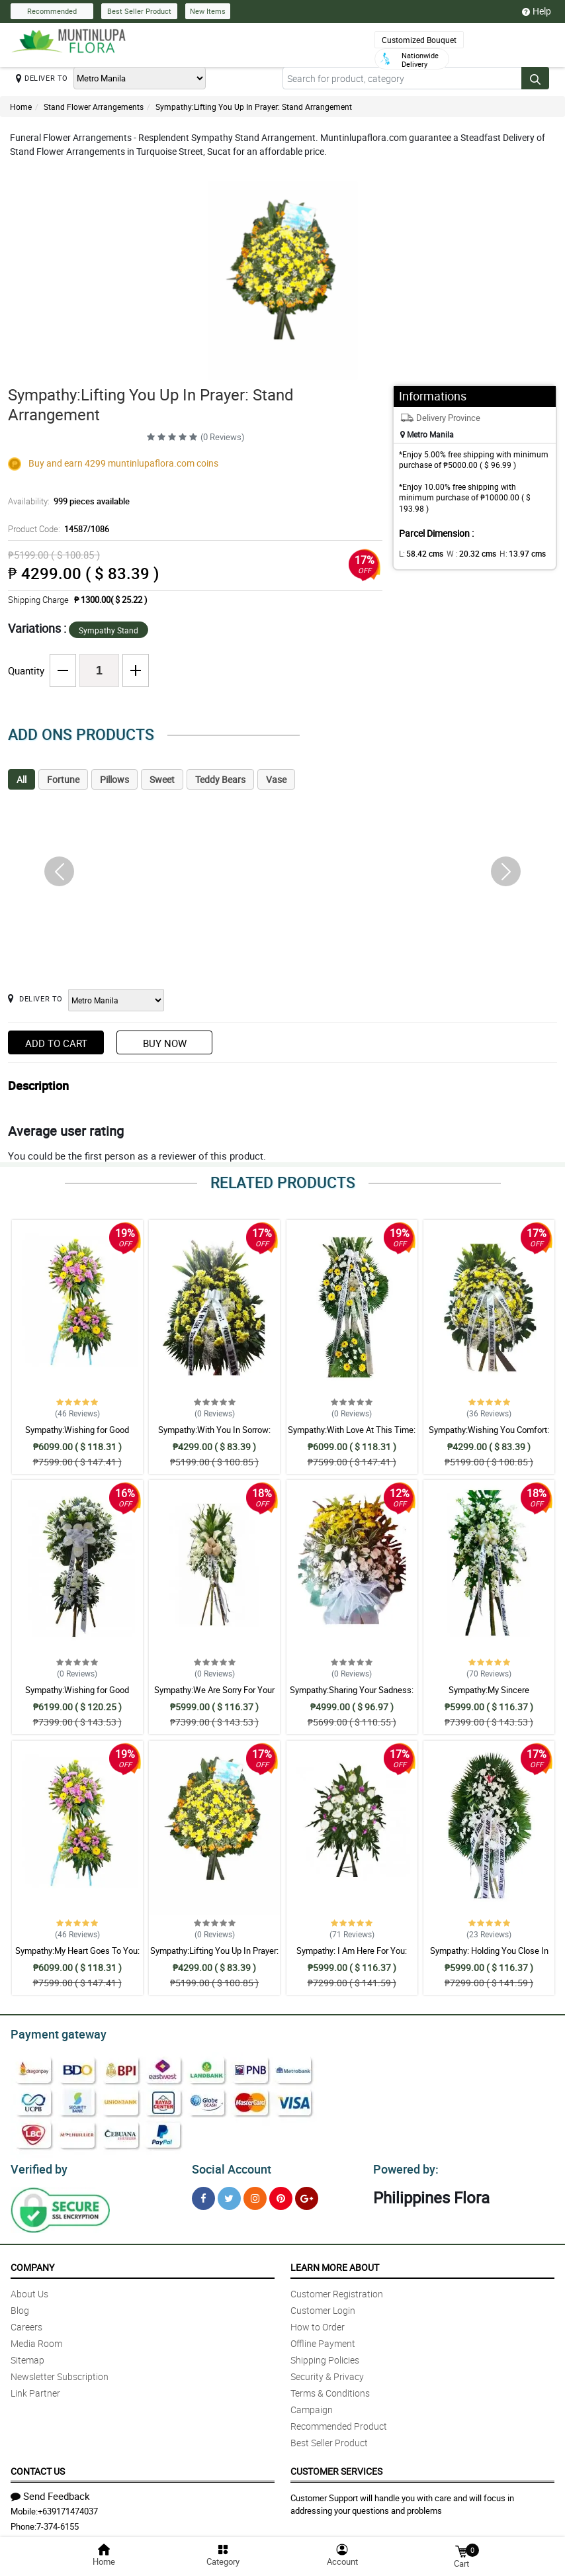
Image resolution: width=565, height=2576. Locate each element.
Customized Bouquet (419, 39)
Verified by (37, 2165)
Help (536, 11)
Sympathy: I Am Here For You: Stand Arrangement (351, 1956)
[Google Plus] (306, 2194)
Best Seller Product (139, 11)
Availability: (65, 501)
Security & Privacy (327, 2372)
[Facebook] (203, 2194)
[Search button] (535, 78)
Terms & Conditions (330, 2389)
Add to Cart (56, 1043)
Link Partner (35, 2389)
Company (32, 2263)
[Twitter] (229, 2194)
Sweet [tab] (162, 779)
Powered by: (403, 2165)
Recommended (52, 11)
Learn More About (334, 2263)
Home (21, 106)
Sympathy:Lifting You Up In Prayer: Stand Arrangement (253, 106)
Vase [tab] (276, 779)
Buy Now (165, 1043)
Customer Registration (336, 2289)
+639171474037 (68, 2507)
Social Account (228, 2165)
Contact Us (38, 2467)
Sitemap (27, 2356)
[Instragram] (255, 2194)
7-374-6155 (57, 2522)
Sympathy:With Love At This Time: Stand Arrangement (351, 1436)
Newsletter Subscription (60, 2372)
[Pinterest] (280, 2194)
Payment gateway (53, 2032)
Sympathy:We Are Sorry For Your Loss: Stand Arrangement (214, 1696)
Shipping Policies (324, 2356)
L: (419, 553)
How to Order (317, 2323)
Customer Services (336, 2467)
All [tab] (21, 779)
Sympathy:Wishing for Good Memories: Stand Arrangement (77, 1436)
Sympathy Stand (108, 630)
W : (464, 553)
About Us (29, 2289)
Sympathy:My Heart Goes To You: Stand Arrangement (77, 1956)
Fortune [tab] (63, 779)
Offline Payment (322, 2339)
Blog (20, 2306)
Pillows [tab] (114, 779)
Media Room (36, 2339)
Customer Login (322, 2306)
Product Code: (56, 529)
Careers (26, 2323)
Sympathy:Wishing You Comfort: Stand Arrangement (489, 1436)
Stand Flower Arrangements (94, 106)
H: (512, 553)
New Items (208, 11)
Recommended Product (338, 2422)
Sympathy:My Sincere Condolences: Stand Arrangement (489, 1696)
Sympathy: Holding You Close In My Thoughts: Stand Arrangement (489, 1956)
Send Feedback (50, 2492)
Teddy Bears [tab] (220, 779)
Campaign (311, 2405)
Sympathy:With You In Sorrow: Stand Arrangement (214, 1436)
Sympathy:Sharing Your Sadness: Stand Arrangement (351, 1696)
